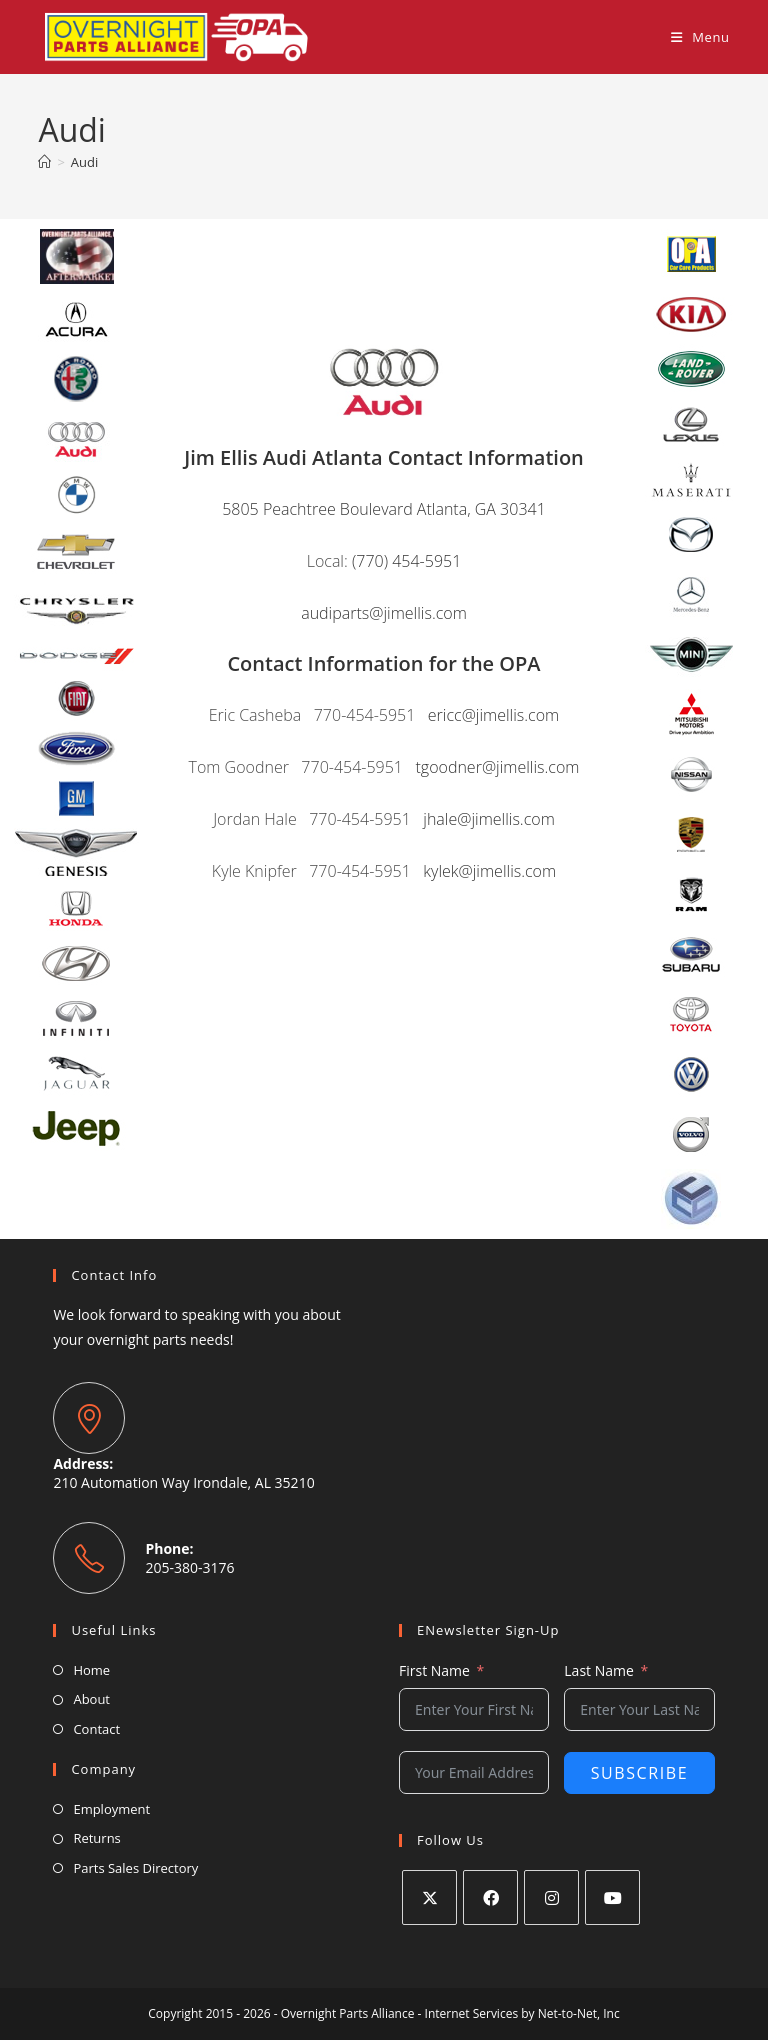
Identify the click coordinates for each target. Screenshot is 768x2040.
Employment (111, 1809)
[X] (429, 1897)
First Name (434, 1670)
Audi (84, 162)
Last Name (599, 1670)
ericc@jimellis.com (493, 715)
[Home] (44, 162)
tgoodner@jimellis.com (497, 767)
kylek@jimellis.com (489, 871)
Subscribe (640, 1773)
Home (91, 1670)
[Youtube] (612, 1897)
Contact (96, 1729)
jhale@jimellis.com (489, 819)
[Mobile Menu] (700, 37)
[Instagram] (551, 1897)
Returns (96, 1838)
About (91, 1699)
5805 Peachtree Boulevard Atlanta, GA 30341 (384, 509)
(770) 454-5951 (406, 561)
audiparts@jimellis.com (384, 613)
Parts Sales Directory (135, 1868)
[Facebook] (490, 1897)
